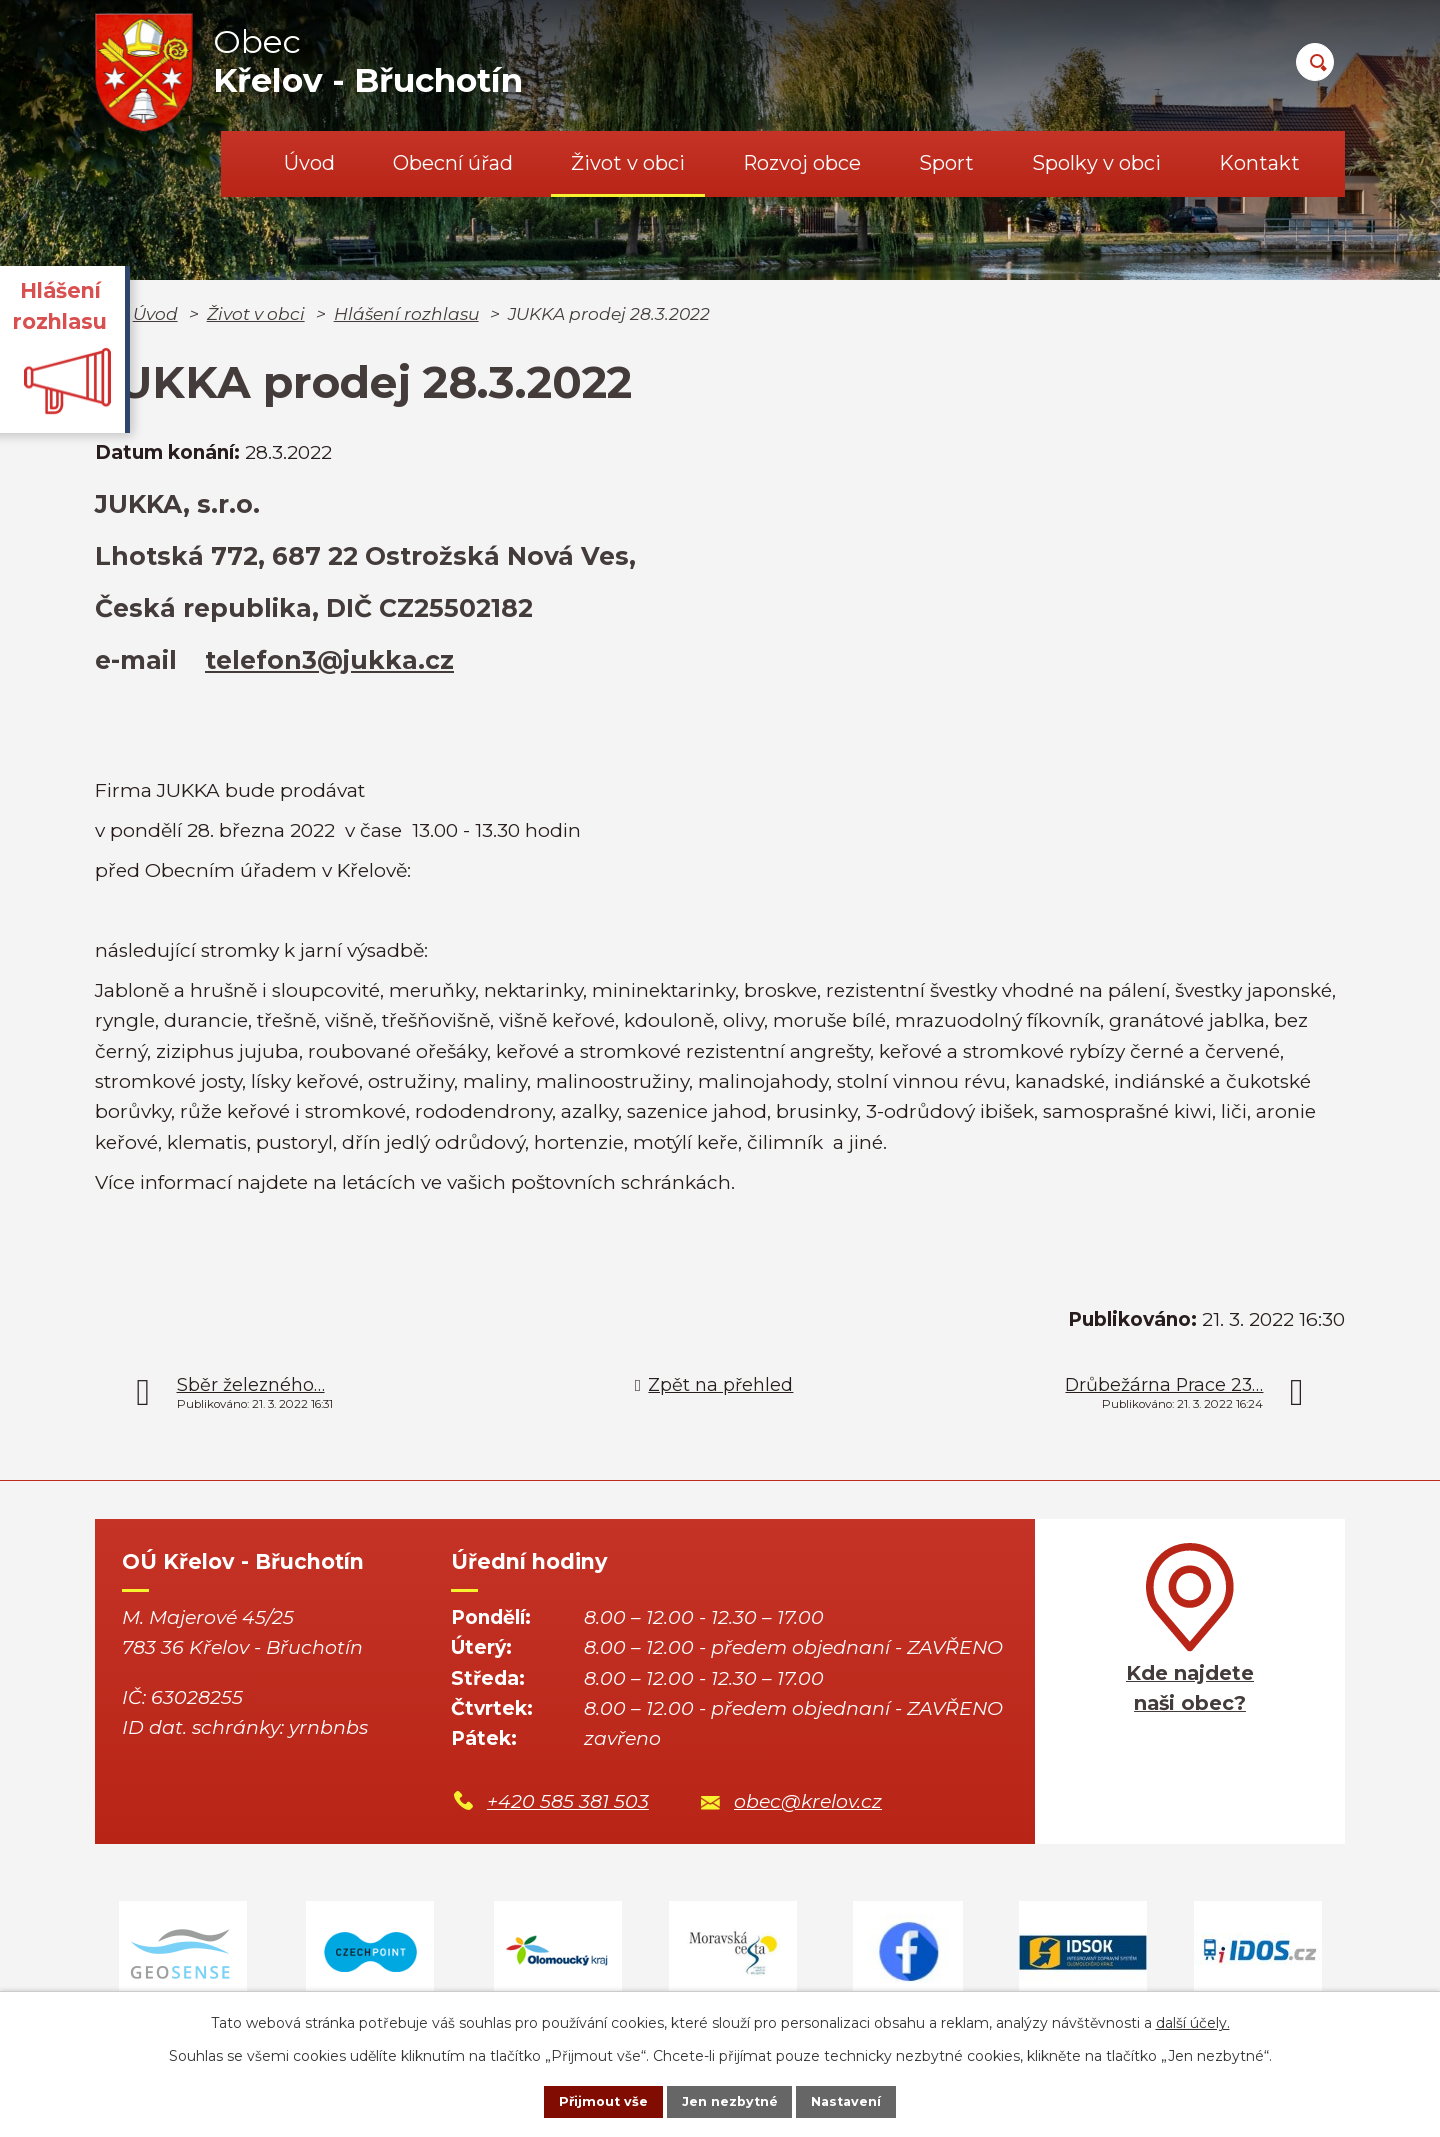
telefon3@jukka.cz (329, 660)
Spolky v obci (1096, 163)
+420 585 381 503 (568, 1801)
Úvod (309, 163)
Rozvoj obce (802, 163)
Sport (946, 163)
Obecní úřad (453, 163)
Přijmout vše (584, 2100)
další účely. (1193, 2019)
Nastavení (866, 2100)
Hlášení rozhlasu (406, 313)
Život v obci (628, 163)
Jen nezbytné (729, 2100)
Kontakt (1259, 163)
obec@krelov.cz (808, 1801)
